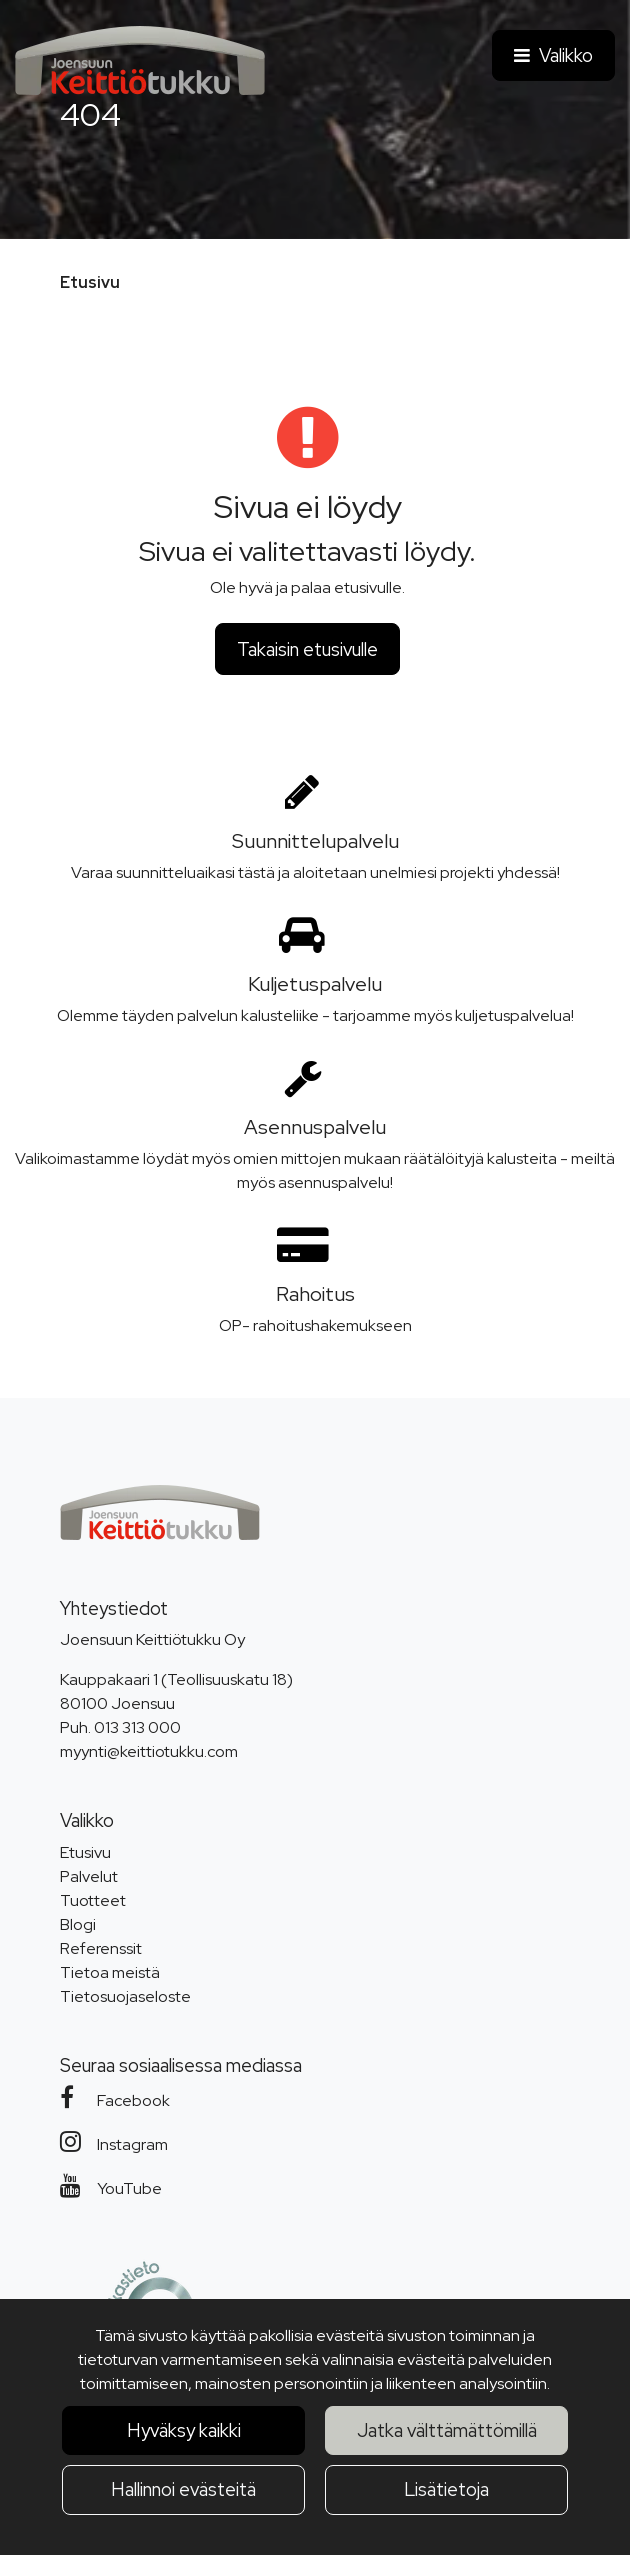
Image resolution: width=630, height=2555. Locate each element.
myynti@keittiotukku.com (149, 1751)
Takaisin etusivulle (307, 649)
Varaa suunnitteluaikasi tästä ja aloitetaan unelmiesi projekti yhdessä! (315, 872)
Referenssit (101, 1948)
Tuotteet (93, 1900)
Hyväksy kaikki (184, 2430)
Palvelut (89, 1876)
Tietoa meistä (110, 1972)
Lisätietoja (446, 2489)
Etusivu (85, 1852)
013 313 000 (137, 1727)
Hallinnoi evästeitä (183, 2489)
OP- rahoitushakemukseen (315, 1325)
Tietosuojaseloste (125, 1996)
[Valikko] (553, 56)
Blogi (78, 1924)
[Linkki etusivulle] (140, 60)
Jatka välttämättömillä (447, 2430)
